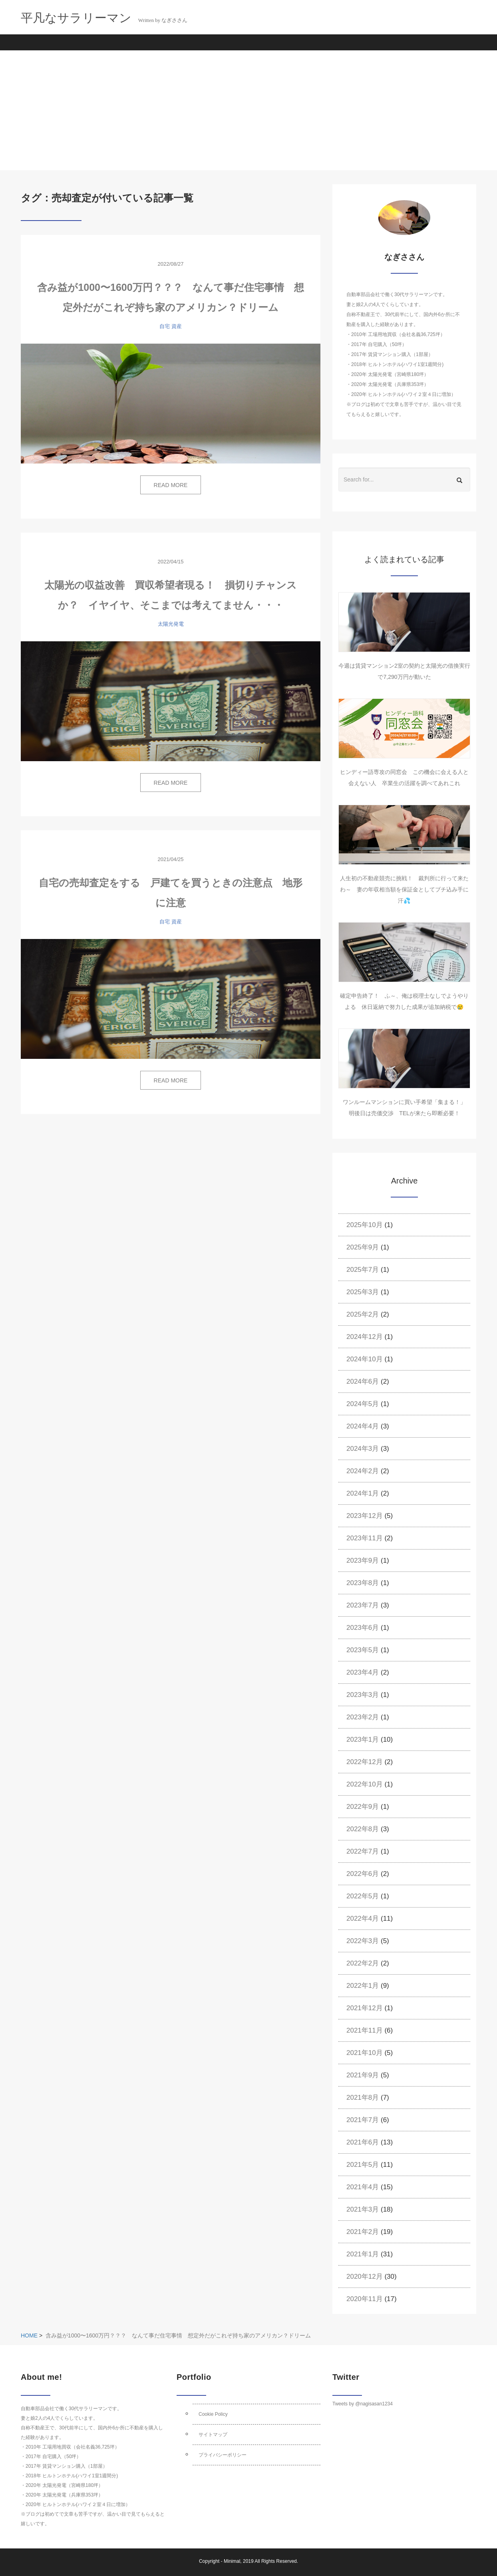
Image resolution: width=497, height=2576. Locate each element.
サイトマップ (213, 2434)
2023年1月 (362, 1739)
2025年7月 (362, 1269)
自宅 (164, 326)
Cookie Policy (213, 2414)
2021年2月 (362, 2232)
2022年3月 (362, 1941)
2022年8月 (362, 1829)
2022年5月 (362, 1896)
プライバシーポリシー (223, 2455)
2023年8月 (362, 1583)
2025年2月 (362, 1314)
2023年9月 (362, 1560)
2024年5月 (362, 1404)
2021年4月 (362, 2187)
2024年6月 (362, 1381)
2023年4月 (362, 1672)
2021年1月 (362, 2254)
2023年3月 (362, 1695)
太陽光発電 (171, 624)
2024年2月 (362, 1471)
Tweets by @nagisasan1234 (362, 2404)
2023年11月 (364, 1538)
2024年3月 (362, 1448)
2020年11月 (364, 2299)
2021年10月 (364, 2053)
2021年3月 (362, 2209)
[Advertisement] (248, 110)
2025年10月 (364, 1225)
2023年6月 (362, 1627)
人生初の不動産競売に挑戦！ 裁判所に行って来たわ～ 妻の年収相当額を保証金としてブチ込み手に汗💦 (404, 889)
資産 (176, 326)
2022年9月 (362, 1806)
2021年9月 (362, 2075)
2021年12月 (364, 2008)
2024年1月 (362, 1493)
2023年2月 (362, 1717)
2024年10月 (364, 1359)
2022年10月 (364, 1784)
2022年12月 (364, 1762)
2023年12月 (364, 1516)
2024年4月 (362, 1426)
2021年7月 (362, 2120)
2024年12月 (364, 1337)
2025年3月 (362, 1292)
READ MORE (171, 485)
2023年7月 (362, 1605)
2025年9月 (362, 1247)
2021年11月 (364, 2030)
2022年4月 (362, 1918)
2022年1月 (362, 1985)
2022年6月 (362, 1874)
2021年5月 (362, 2164)
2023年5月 (362, 1650)
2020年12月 (364, 2276)
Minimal (232, 2561)
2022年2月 (362, 1963)
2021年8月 (362, 2097)
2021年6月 (362, 2142)
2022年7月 (362, 1851)
